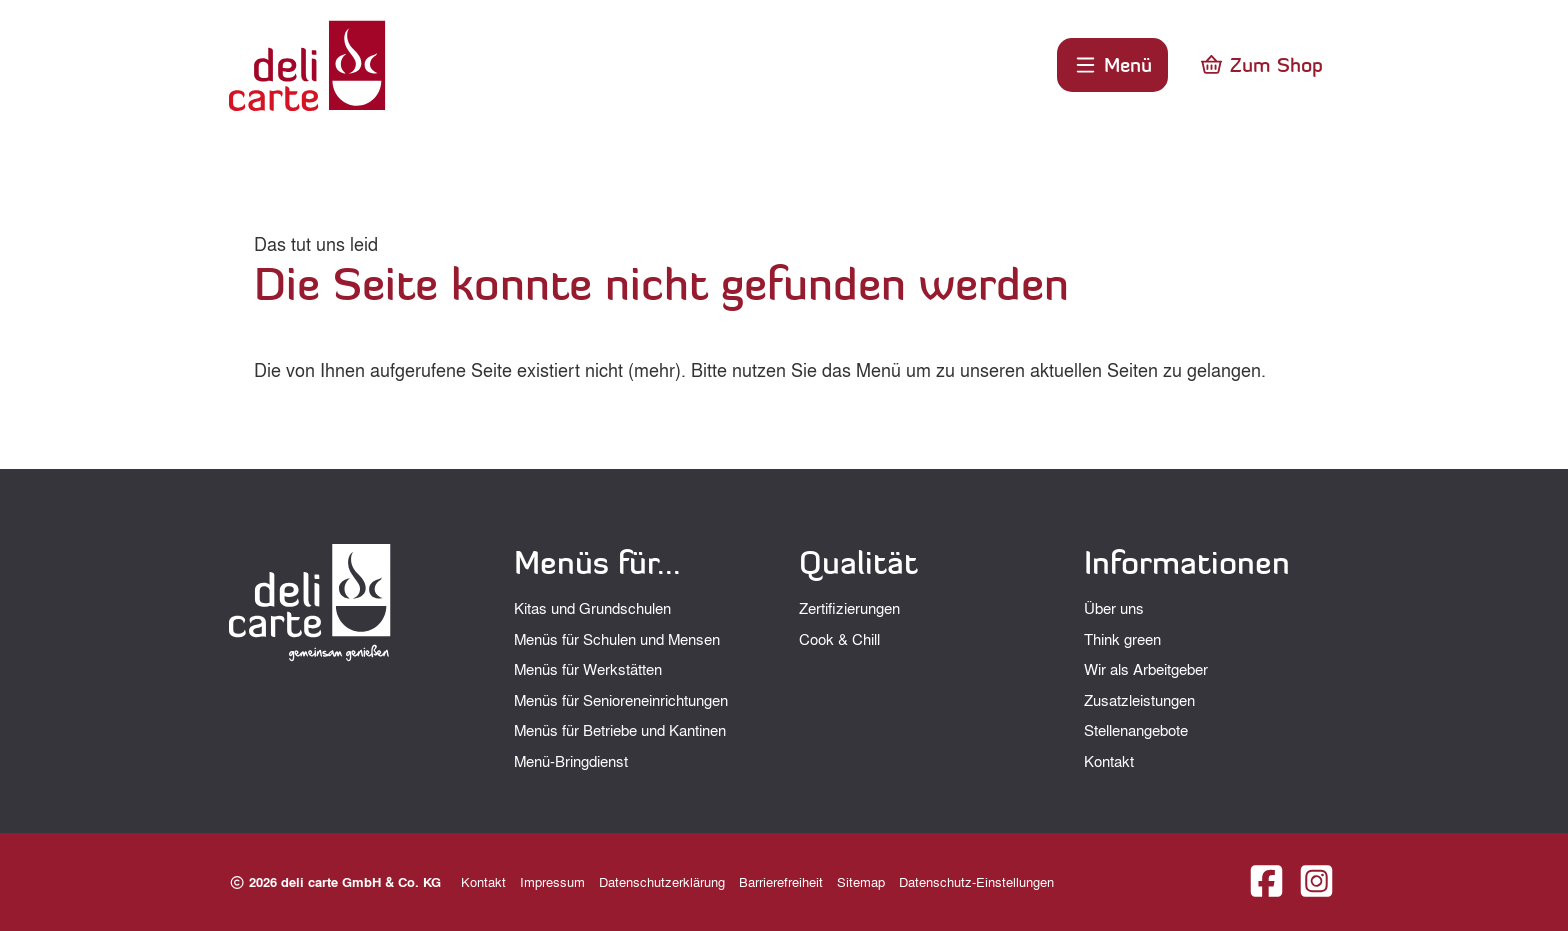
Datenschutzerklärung (662, 881)
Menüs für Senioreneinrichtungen (621, 700)
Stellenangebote (1136, 730)
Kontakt (1109, 761)
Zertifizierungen (849, 608)
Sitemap (861, 881)
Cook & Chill (839, 639)
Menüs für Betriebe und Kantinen (620, 730)
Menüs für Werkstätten (588, 669)
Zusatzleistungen (1139, 700)
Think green (1122, 639)
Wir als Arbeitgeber (1146, 669)
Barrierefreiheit (781, 881)
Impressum (552, 881)
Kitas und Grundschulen (592, 608)
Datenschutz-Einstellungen (976, 881)
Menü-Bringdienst (571, 761)
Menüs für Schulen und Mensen (617, 639)
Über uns (1114, 608)
